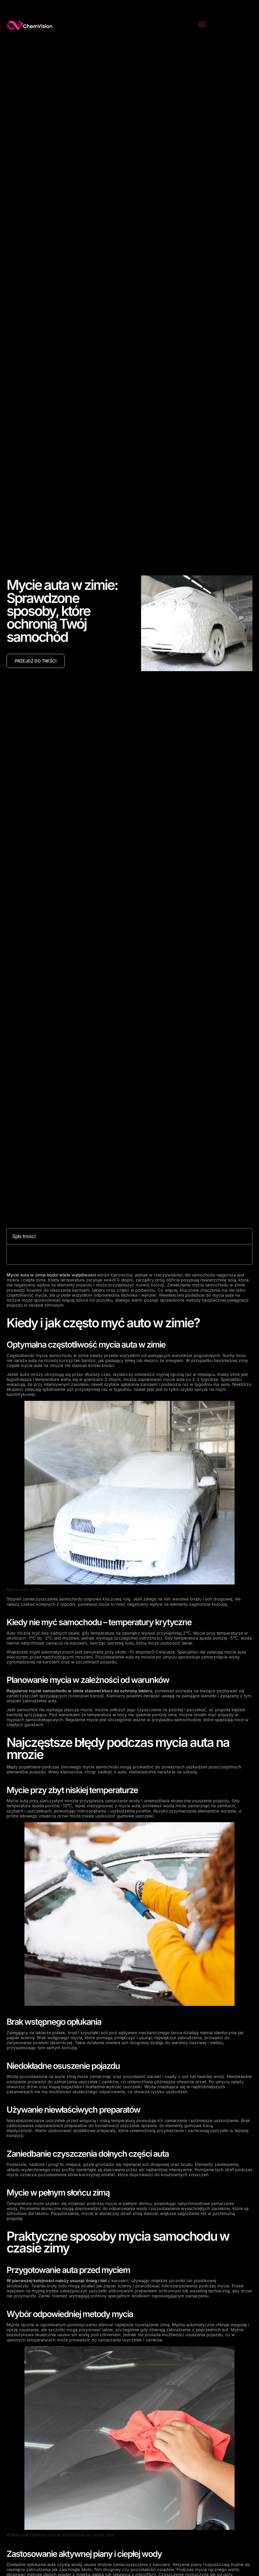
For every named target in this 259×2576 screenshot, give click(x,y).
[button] (202, 23)
